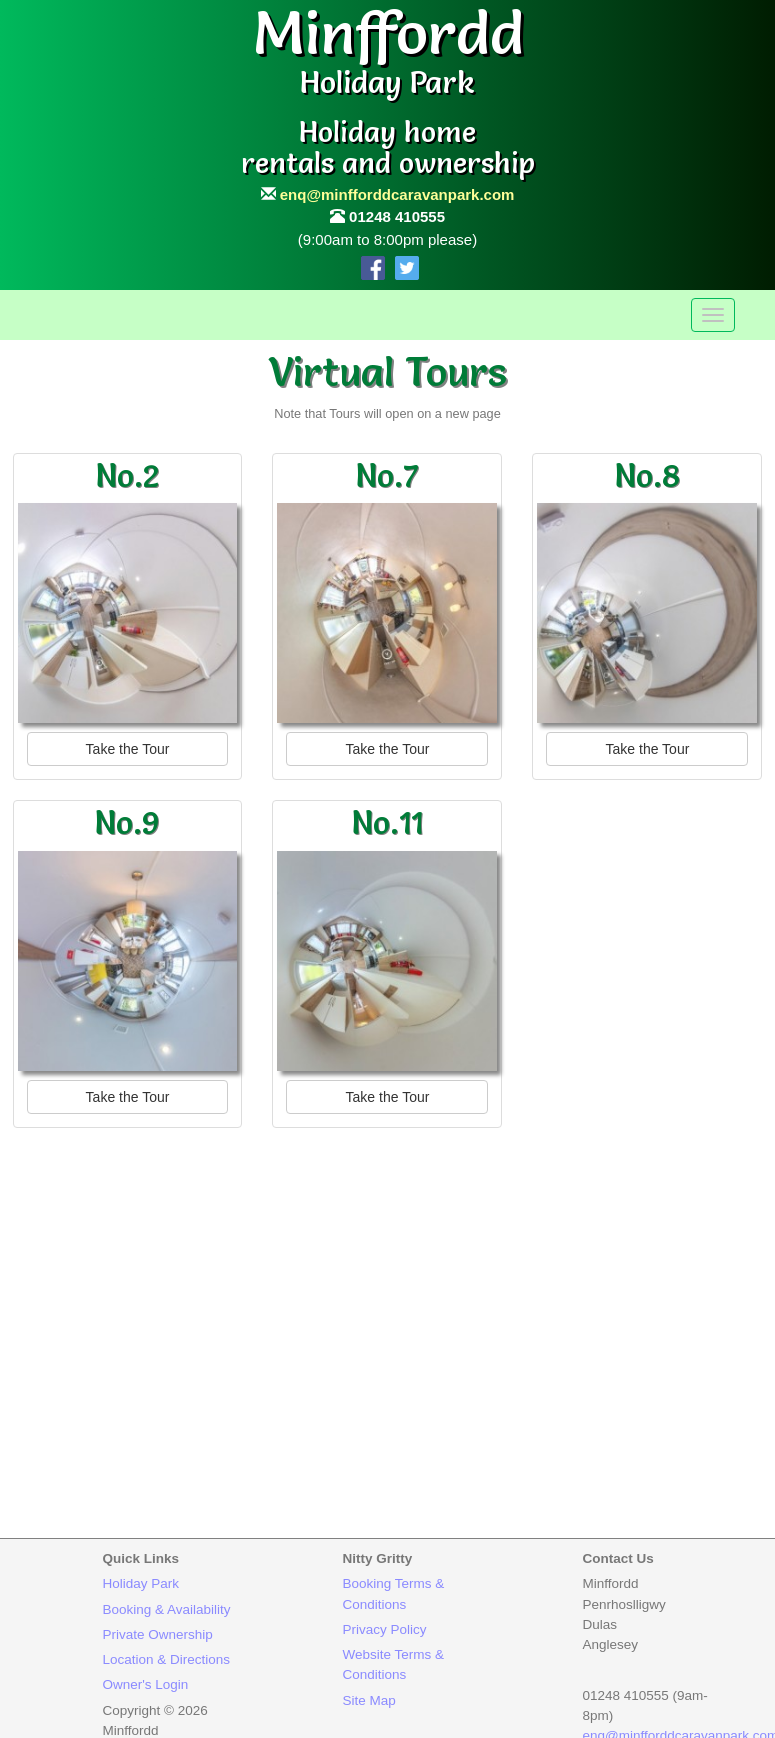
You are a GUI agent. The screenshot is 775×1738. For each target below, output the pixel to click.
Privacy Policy (385, 1629)
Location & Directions (167, 1659)
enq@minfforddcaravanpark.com (397, 194)
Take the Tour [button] (128, 749)
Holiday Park (141, 1583)
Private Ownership (158, 1634)
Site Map (369, 1700)
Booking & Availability (167, 1609)
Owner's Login (146, 1684)
